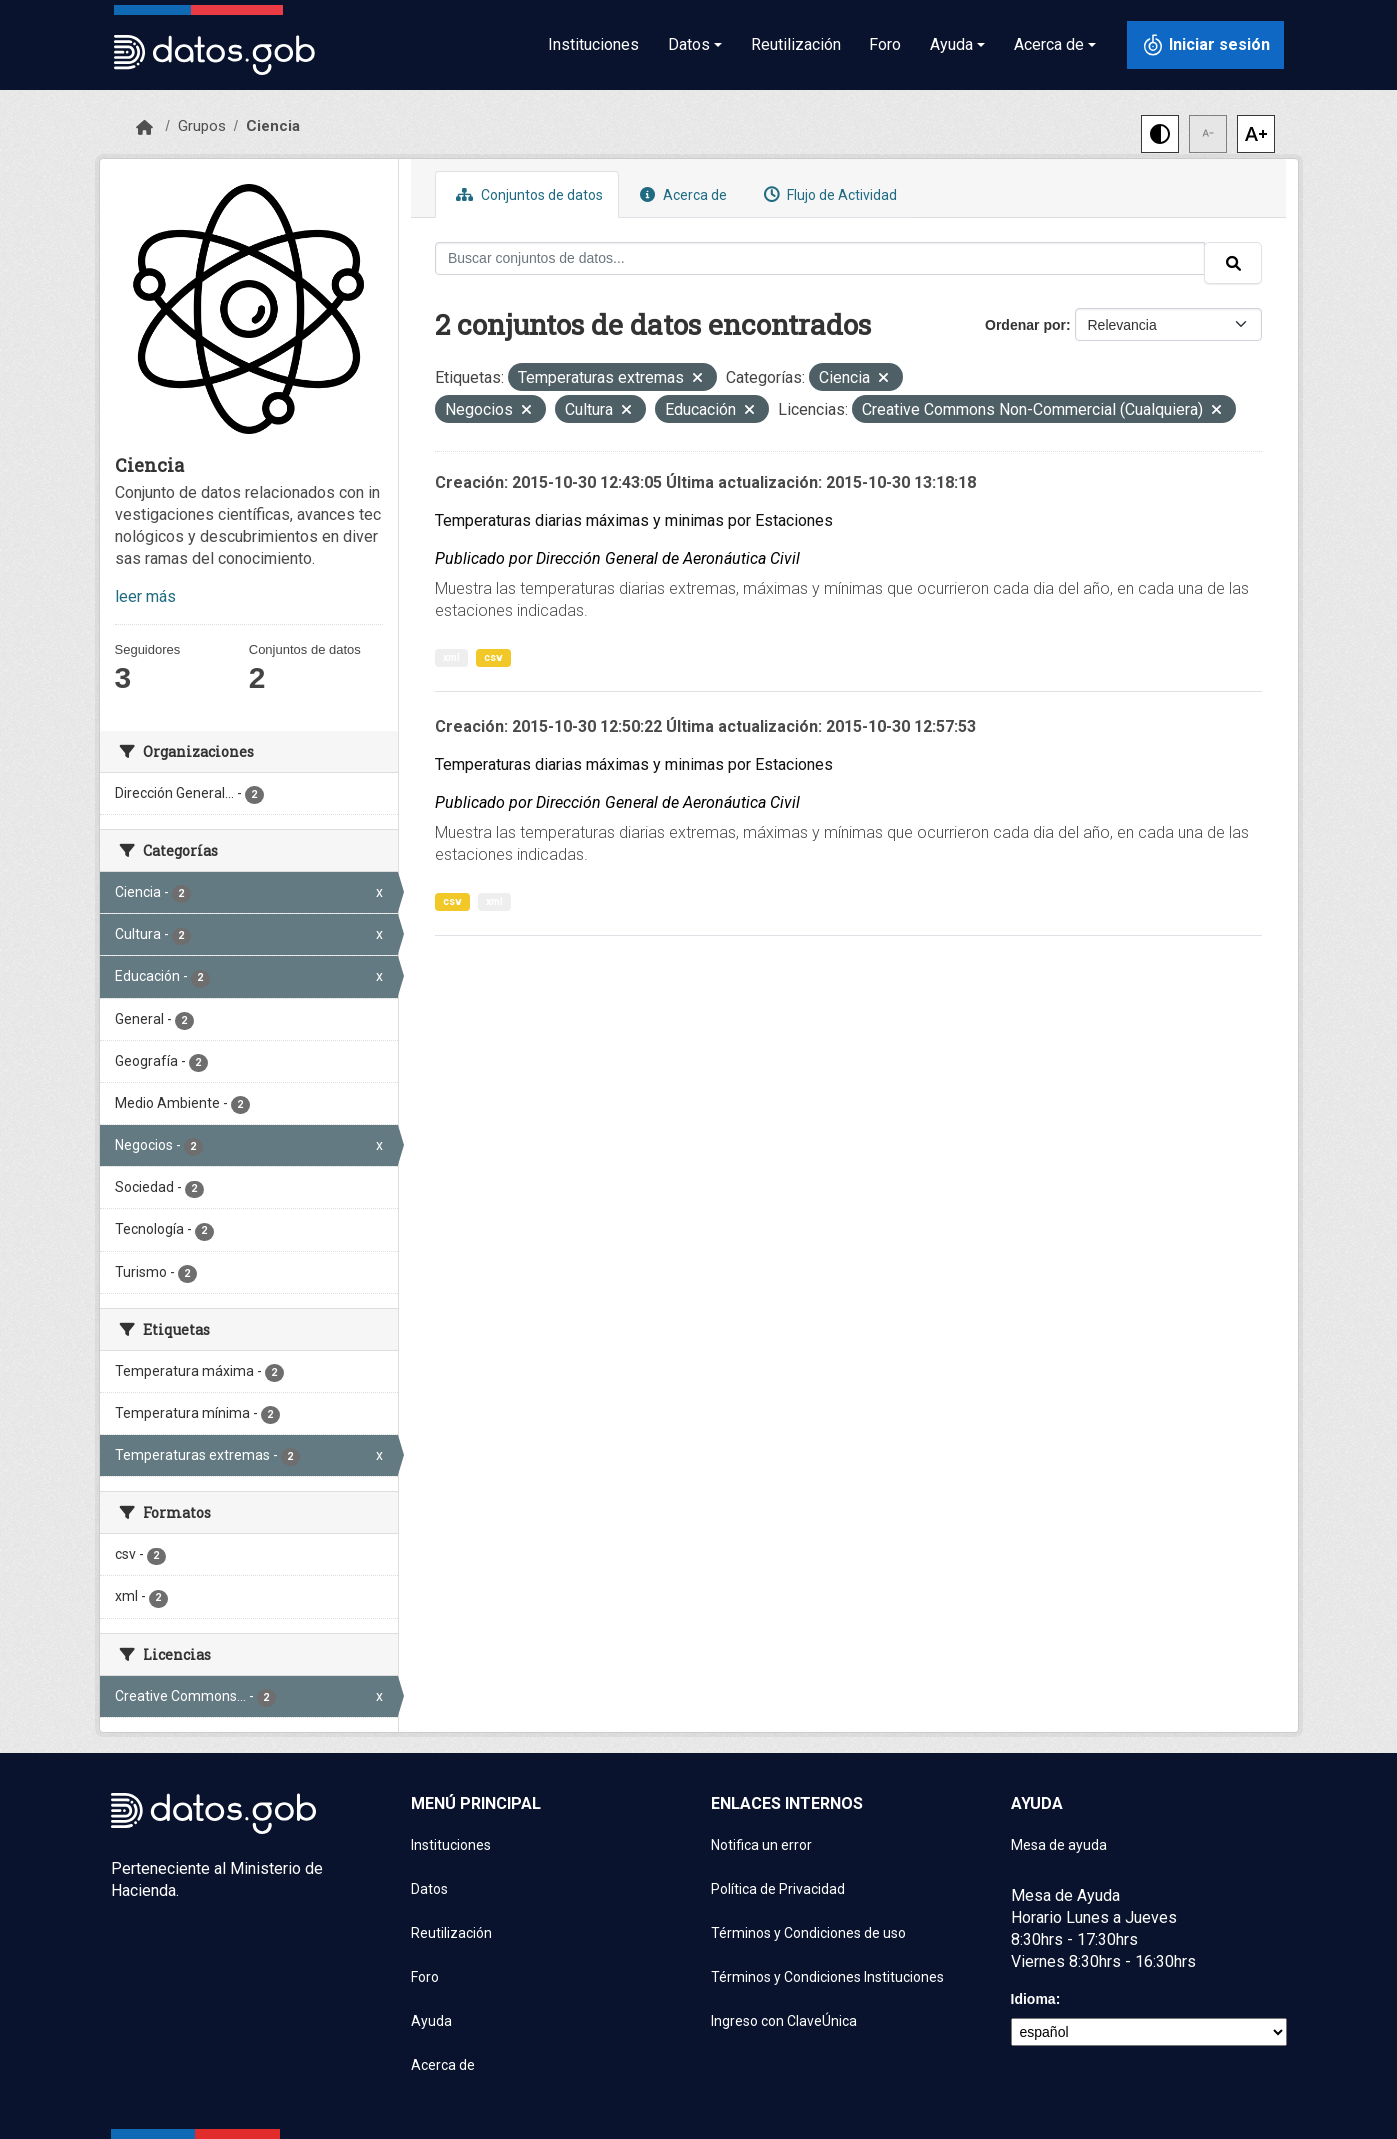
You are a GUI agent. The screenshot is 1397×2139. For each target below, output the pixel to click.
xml (451, 657)
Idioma (1033, 1999)
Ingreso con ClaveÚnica (784, 2021)
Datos (429, 1889)
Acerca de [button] (1049, 44)
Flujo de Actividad (828, 194)
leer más (145, 596)
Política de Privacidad (778, 1889)
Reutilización (796, 44)
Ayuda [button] (951, 44)
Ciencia (273, 126)
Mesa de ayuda (1059, 1845)
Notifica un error (761, 1845)
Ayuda (431, 2021)
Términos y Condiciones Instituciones (827, 1977)
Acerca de (681, 194)
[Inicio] (144, 128)
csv (493, 657)
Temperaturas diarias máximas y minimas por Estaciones (634, 520)
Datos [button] (689, 44)
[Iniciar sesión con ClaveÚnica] (1205, 45)
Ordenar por (1025, 325)
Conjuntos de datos (527, 194)
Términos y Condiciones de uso (808, 1933)
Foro (885, 44)
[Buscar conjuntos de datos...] (820, 258)
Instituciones (593, 44)
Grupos (202, 126)
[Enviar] (1233, 263)
